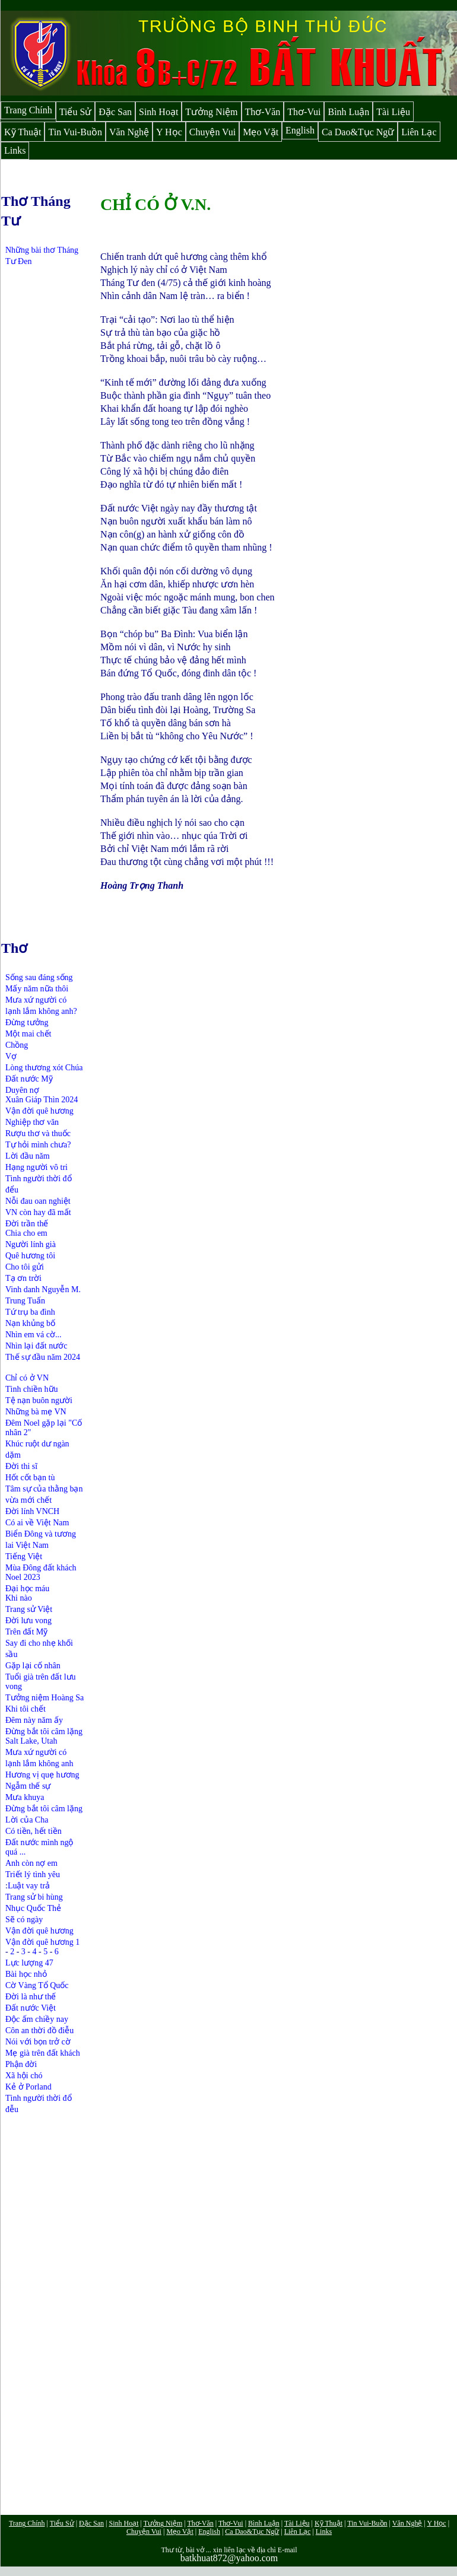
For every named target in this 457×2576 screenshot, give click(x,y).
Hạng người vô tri (36, 1167)
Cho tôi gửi (24, 1266)
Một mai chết (28, 1033)
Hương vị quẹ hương (42, 1774)
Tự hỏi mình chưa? (38, 1144)
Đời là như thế (30, 1996)
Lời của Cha (26, 1819)
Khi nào (18, 1598)
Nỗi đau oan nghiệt (38, 1201)
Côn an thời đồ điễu (39, 2030)
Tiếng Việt (23, 1556)
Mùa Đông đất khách (41, 1567)
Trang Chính (28, 110)
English (300, 130)
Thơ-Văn (263, 112)
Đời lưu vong (28, 1620)
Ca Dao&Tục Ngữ (358, 132)
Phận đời (21, 2064)
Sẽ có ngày (24, 1919)
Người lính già (30, 1244)
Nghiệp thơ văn (32, 1122)
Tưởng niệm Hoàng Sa (44, 1697)
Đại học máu (27, 1588)
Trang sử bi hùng (34, 1897)
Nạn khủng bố (30, 1323)
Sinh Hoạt (158, 112)
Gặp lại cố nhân (33, 1665)
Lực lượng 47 (29, 1962)
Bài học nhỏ (26, 1974)
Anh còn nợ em (31, 1863)
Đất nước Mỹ (29, 1078)
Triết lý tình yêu (32, 1874)
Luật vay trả (29, 1885)
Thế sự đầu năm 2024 (42, 1357)
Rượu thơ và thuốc (38, 1133)
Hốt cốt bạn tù (30, 1477)
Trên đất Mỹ (26, 1631)
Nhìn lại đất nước (36, 1345)
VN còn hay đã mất (38, 1212)
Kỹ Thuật (22, 132)
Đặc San (115, 112)
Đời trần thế (26, 1223)
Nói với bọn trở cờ (38, 2041)
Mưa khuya (24, 1797)
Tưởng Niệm (211, 112)
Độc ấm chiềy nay (36, 2019)
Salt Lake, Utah (31, 1741)
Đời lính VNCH (32, 1511)
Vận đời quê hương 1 (42, 1942)
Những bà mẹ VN (35, 1411)
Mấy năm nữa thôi (36, 988)
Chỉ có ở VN (27, 1377)
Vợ (11, 1056)
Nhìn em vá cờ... (33, 1334)
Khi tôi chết (25, 1708)
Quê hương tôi (30, 1255)
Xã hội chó (23, 2075)
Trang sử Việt (28, 1609)
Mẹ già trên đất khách (42, 2053)
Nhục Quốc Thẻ (33, 1908)
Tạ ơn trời (23, 1278)
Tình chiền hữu (31, 1389)
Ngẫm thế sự (27, 1786)
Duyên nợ (22, 1090)
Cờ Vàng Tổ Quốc (37, 1985)
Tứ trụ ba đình (30, 1312)
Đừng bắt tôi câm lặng (43, 1731)
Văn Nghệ (129, 132)
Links (15, 150)
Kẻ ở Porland (28, 2086)
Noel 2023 (22, 1577)
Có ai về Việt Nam (37, 1522)
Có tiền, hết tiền (33, 1831)
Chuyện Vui (212, 132)
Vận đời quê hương (39, 1110)
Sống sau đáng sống (39, 977)
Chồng (16, 1045)
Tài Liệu (393, 112)
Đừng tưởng (27, 1022)
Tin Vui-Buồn (74, 132)
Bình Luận (348, 112)
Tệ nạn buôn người (38, 1400)
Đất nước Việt (30, 2007)
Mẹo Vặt (260, 132)
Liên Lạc (418, 132)
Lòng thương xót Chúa (43, 1067)
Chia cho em (26, 1233)
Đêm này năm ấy (34, 1720)
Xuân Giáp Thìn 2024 (41, 1099)
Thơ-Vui (303, 112)
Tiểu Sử (75, 112)
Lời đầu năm (27, 1156)
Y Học (169, 132)
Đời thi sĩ (21, 1466)
